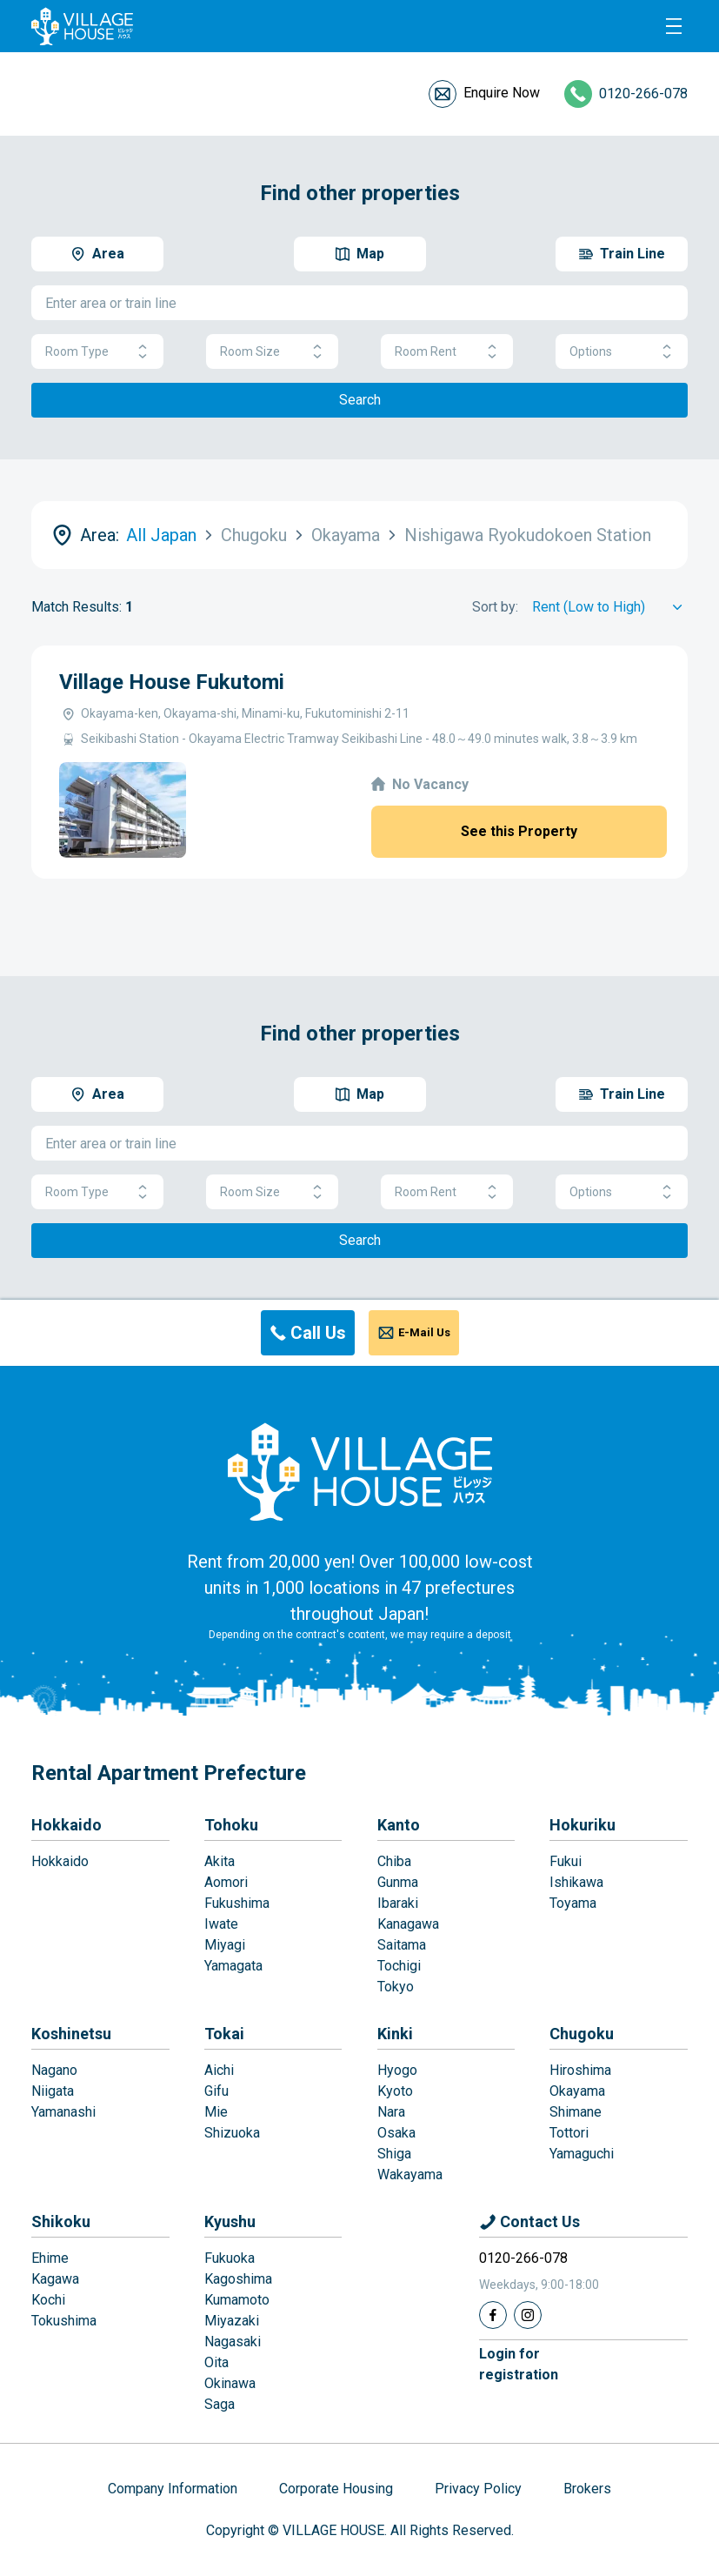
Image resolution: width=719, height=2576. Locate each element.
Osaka (396, 2132)
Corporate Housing (336, 2488)
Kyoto (395, 2091)
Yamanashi (63, 2112)
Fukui (565, 1861)
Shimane (575, 2112)
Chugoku (581, 2033)
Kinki (395, 2033)
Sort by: (495, 607)
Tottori (569, 2132)
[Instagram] (528, 2315)
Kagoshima (238, 2279)
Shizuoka (232, 2132)
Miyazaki (231, 2320)
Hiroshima (580, 2070)
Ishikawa (576, 1882)
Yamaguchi (581, 2153)
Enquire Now (501, 92)
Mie (216, 2112)
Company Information (172, 2488)
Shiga (394, 2153)
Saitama (401, 1945)
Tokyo (395, 1986)
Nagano (54, 2070)
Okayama (577, 2091)
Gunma (397, 1882)
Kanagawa (408, 1924)
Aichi (219, 2070)
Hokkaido (66, 1825)
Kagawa (55, 2279)
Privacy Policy (478, 2488)
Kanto (398, 1825)
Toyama (572, 1903)
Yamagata (233, 1965)
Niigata (52, 2091)
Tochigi (399, 1965)
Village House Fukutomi (171, 682)
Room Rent (447, 352)
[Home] (360, 1471)
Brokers (587, 2488)
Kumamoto (237, 2300)
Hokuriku (582, 1825)
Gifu (216, 2091)
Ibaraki (397, 1903)
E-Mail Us (424, 1332)
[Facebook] (493, 2315)
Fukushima (237, 1903)
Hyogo (397, 2070)
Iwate (221, 1924)
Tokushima (64, 2320)
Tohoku (231, 1825)
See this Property (519, 831)
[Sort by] (610, 607)
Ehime (50, 2258)
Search (360, 399)
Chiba (394, 1861)
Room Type (97, 352)
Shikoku (60, 2221)
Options (621, 352)
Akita (219, 1861)
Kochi (48, 2300)
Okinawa (230, 2383)
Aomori (226, 1882)
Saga (219, 2404)
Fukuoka (229, 2258)
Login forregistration (518, 2364)
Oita (216, 2362)
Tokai (224, 2033)
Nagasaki (232, 2341)
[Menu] (674, 26)
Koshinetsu (71, 2033)
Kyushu (230, 2221)
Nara (391, 2112)
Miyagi (224, 1945)
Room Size (272, 352)
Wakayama (410, 2174)
